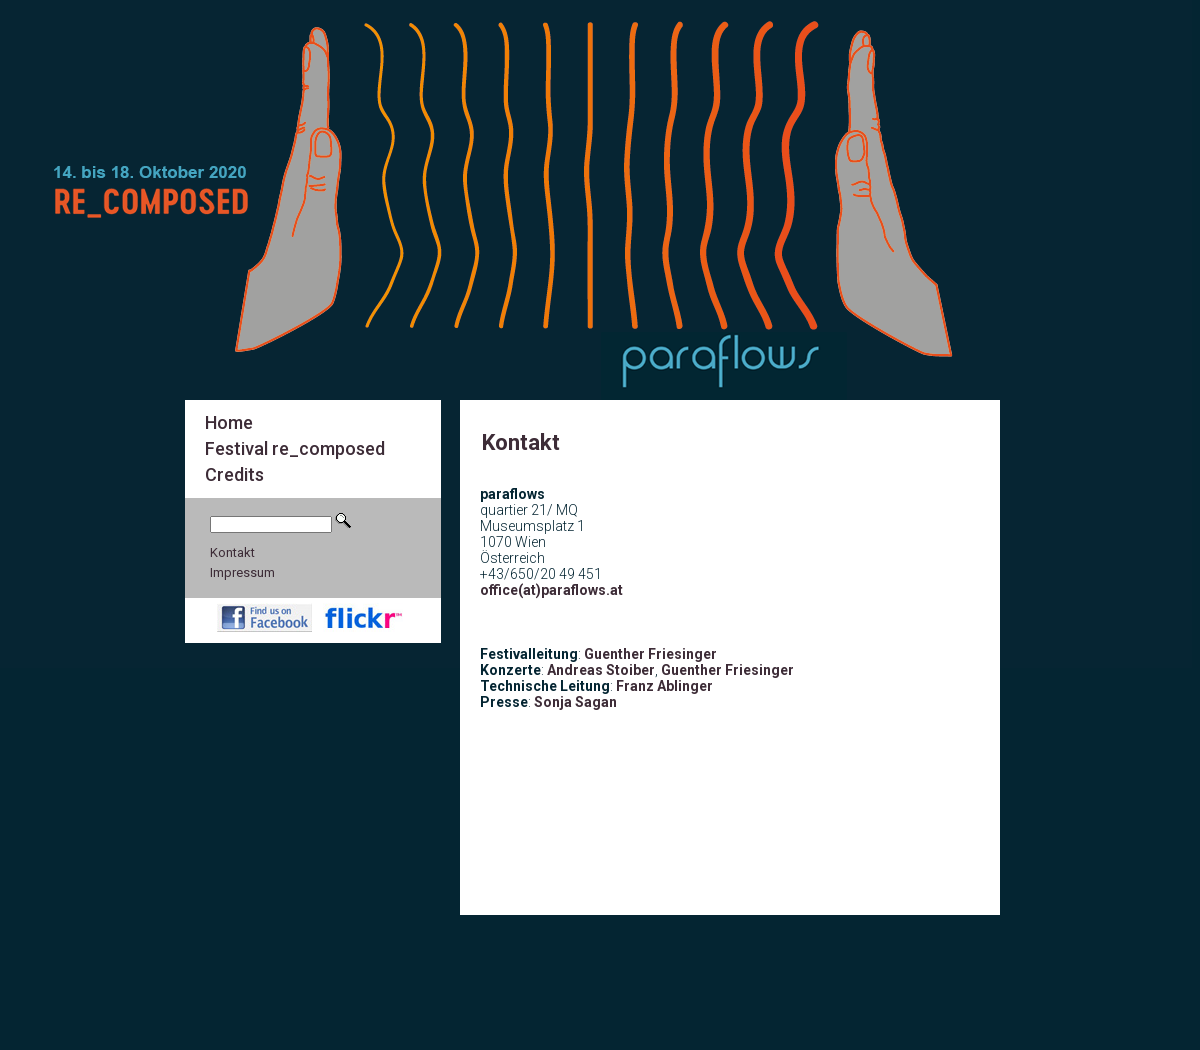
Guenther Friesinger (650, 654)
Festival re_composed (295, 448)
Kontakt (232, 552)
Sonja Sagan (575, 702)
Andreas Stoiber (601, 670)
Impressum (242, 572)
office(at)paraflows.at (551, 590)
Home (229, 422)
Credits (234, 474)
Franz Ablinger (664, 686)
